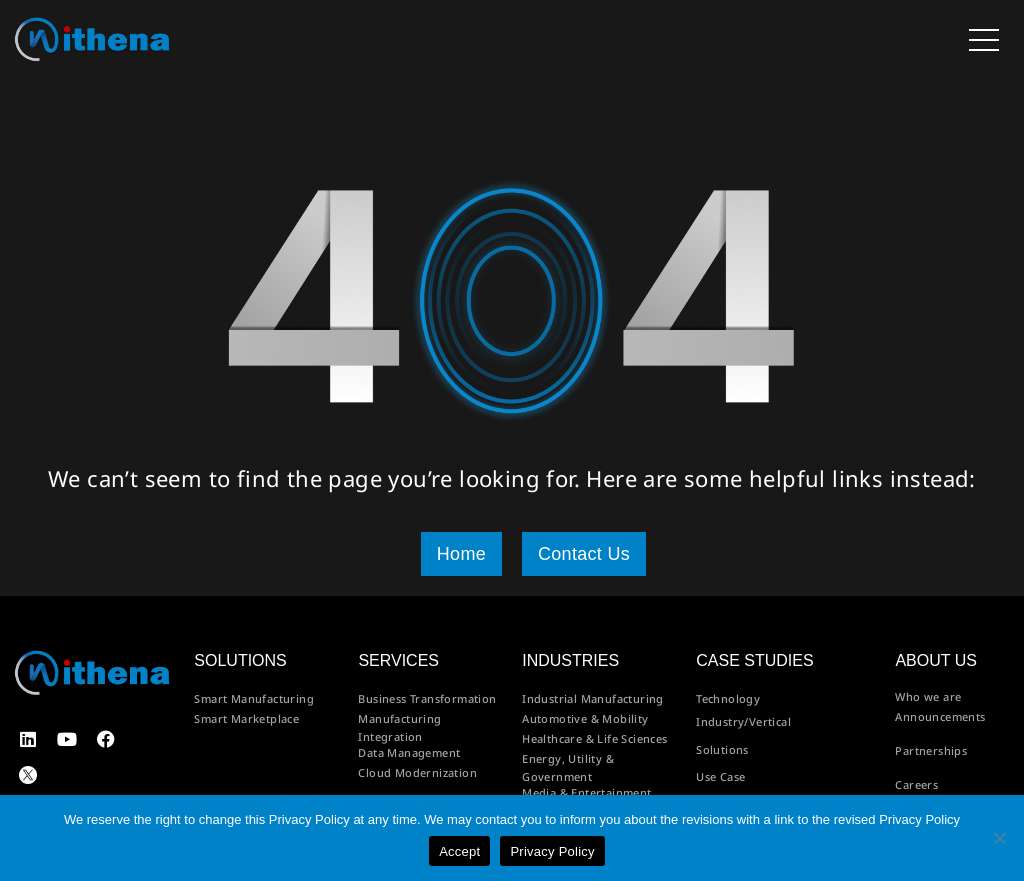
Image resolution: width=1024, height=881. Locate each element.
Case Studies (754, 660)
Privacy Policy (552, 851)
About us (936, 660)
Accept (459, 851)
